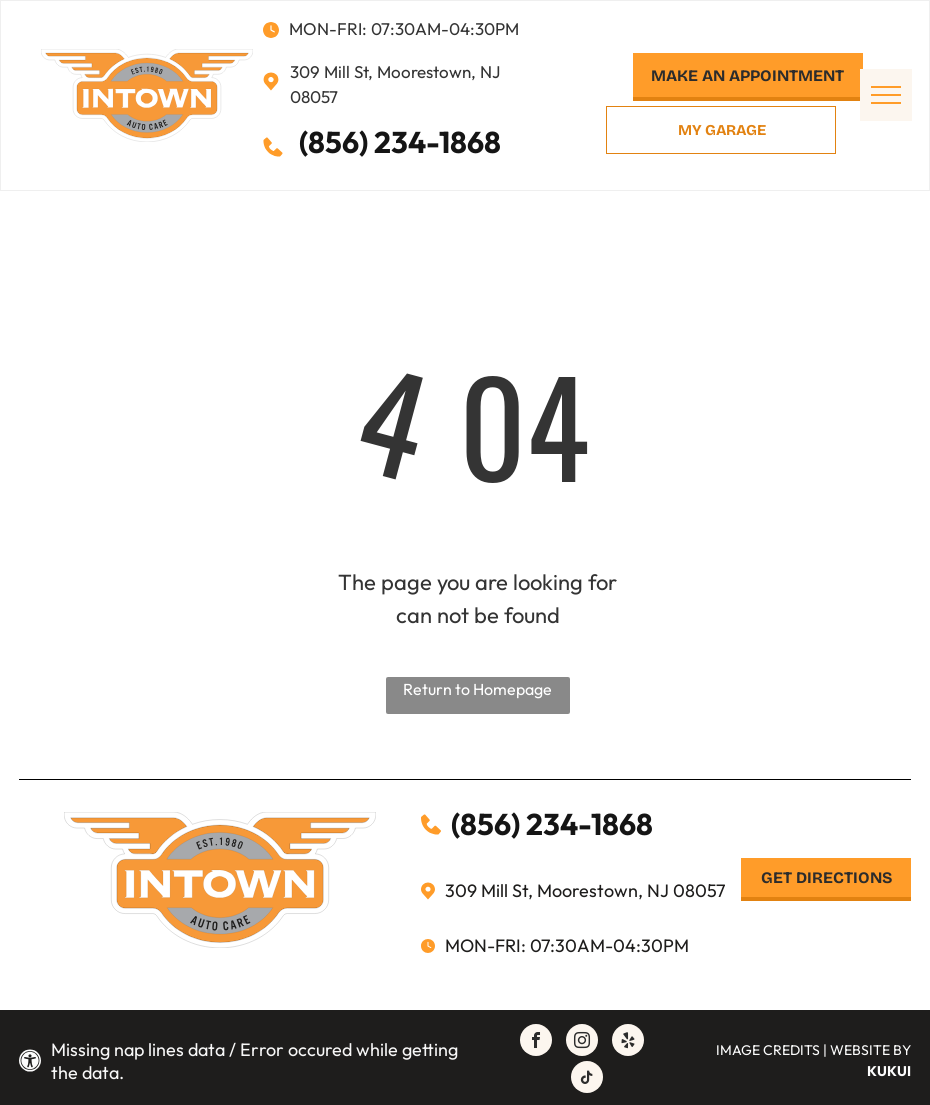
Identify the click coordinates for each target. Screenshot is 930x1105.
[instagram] (582, 1042)
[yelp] (628, 1042)
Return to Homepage (477, 689)
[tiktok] (587, 1079)
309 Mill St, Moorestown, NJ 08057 (585, 890)
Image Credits (768, 1050)
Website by (870, 1050)
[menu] (886, 95)
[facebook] (536, 1042)
